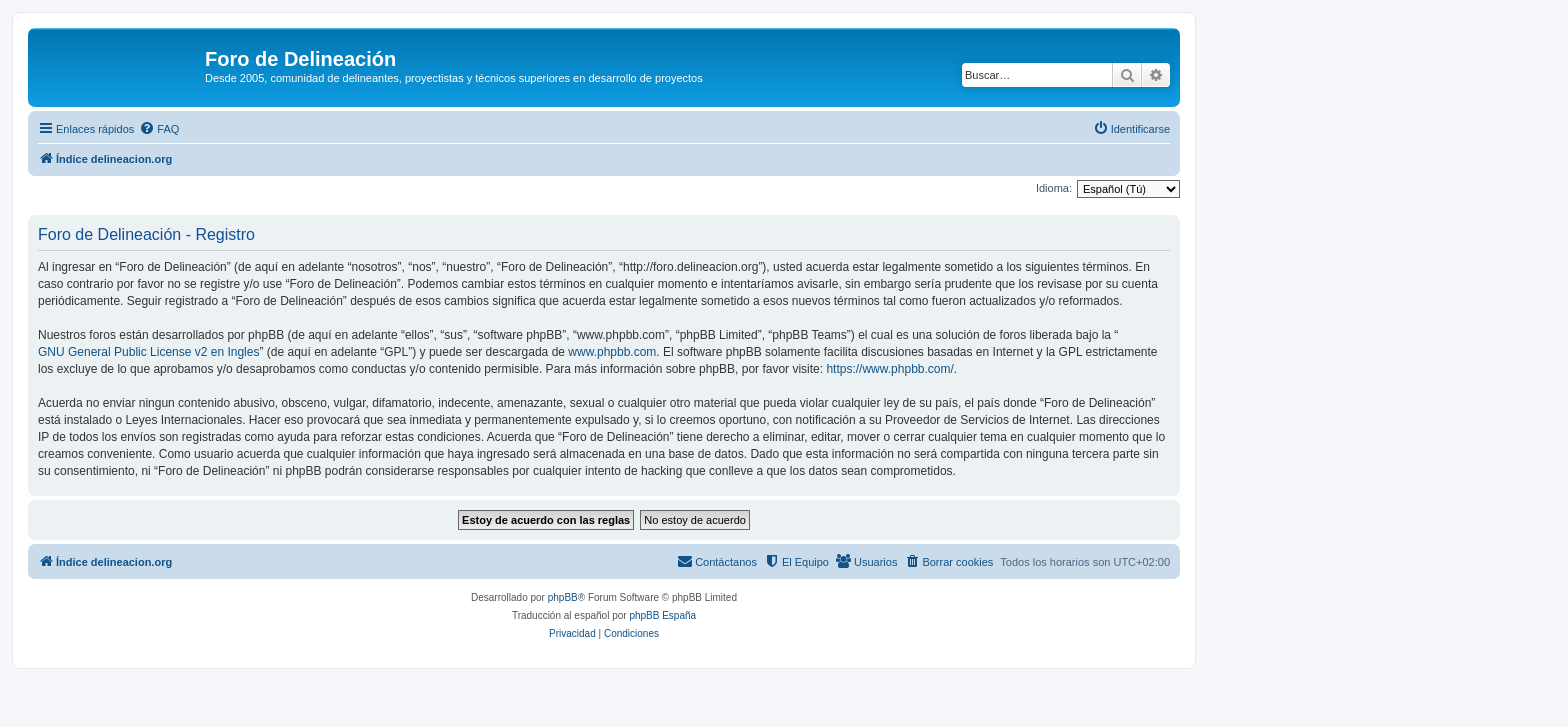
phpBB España (662, 615)
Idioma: (1054, 188)
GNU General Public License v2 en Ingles (148, 352)
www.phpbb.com (612, 352)
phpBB (563, 597)
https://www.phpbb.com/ (889, 369)
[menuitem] (159, 129)
